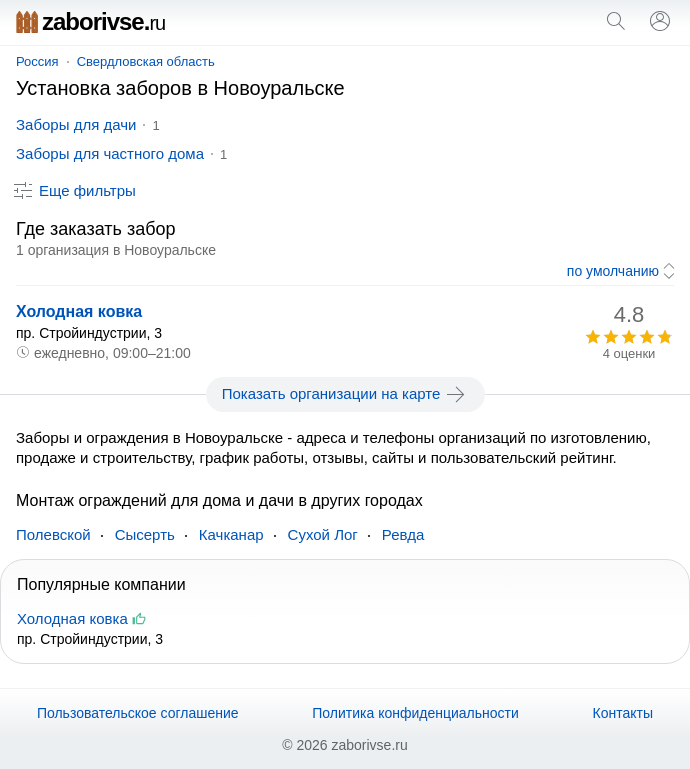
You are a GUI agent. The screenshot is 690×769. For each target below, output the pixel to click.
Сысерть (145, 534)
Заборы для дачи (76, 124)
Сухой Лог (323, 534)
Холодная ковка (79, 311)
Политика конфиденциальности (415, 713)
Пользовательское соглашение (138, 713)
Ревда (403, 534)
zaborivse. (90, 21)
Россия (37, 61)
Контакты (623, 713)
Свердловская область (146, 61)
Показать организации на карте (345, 394)
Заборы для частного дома (110, 153)
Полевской (53, 534)
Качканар (231, 534)
